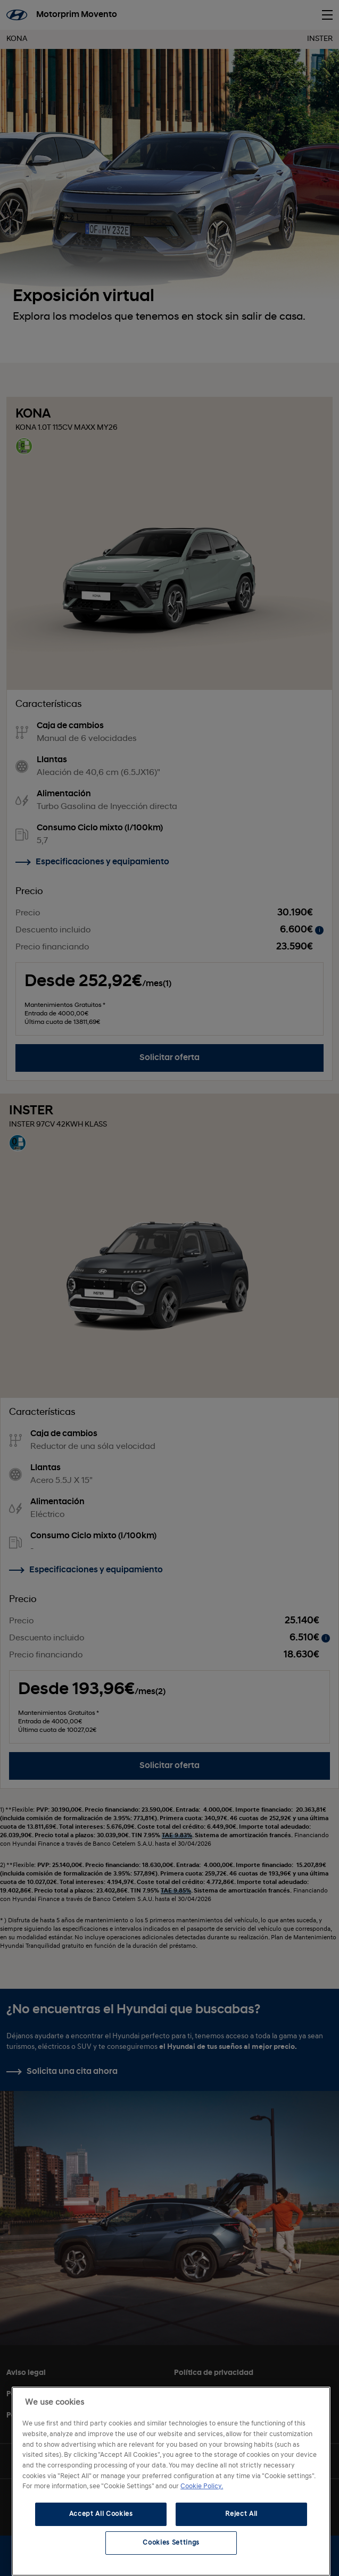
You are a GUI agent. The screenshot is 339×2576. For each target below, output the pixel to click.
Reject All (241, 2514)
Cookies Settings (171, 2542)
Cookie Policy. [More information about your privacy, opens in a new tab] (201, 2486)
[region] (171, 2481)
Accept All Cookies (101, 2514)
